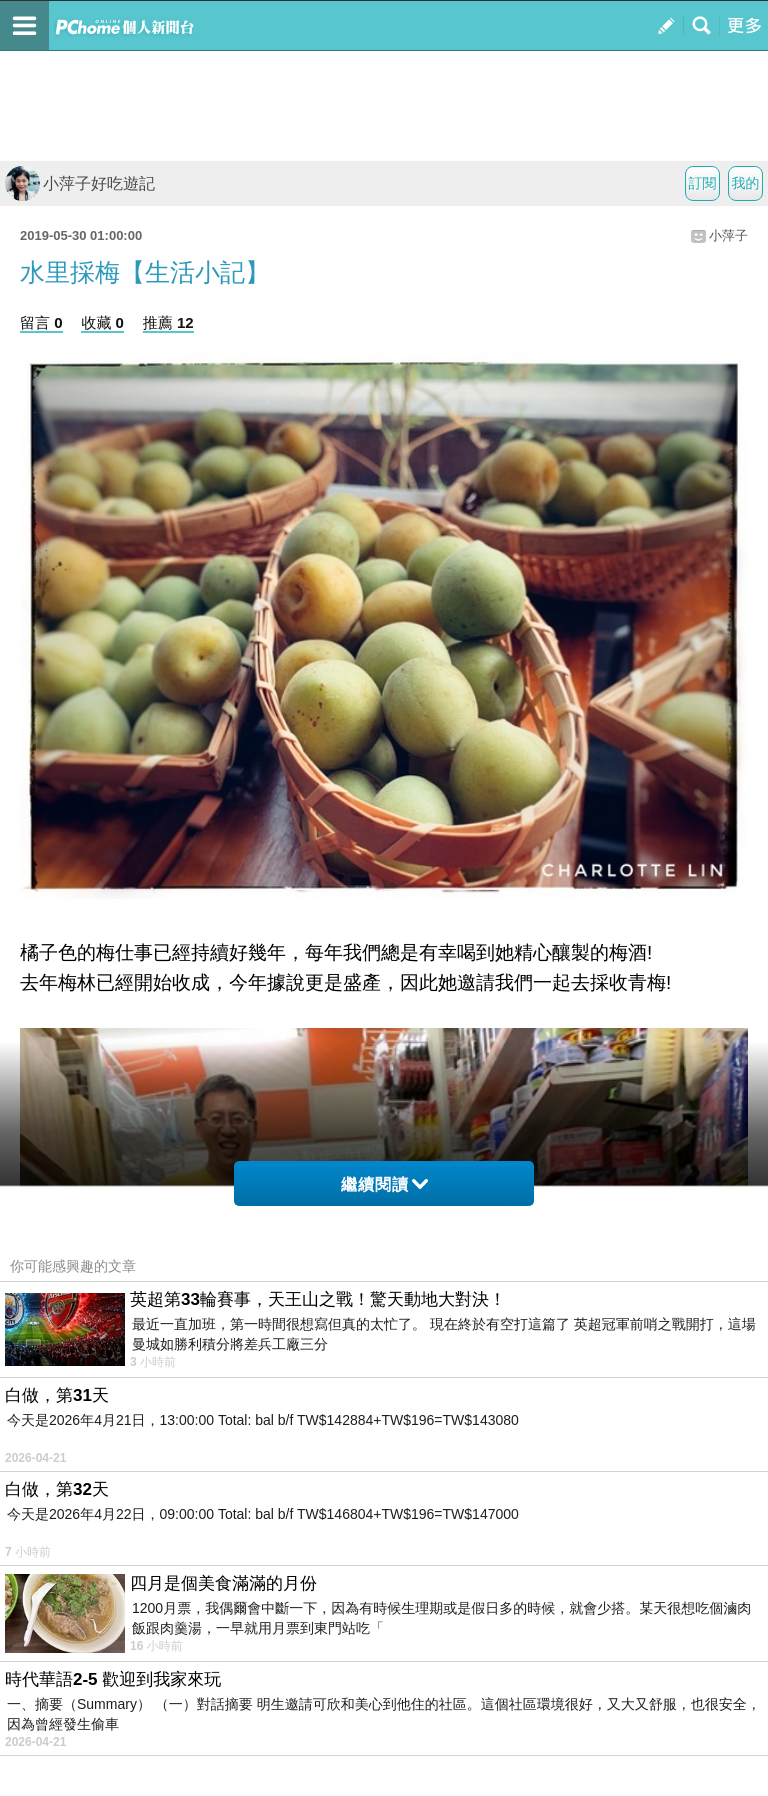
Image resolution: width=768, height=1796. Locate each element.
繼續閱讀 (384, 1184)
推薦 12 (168, 322)
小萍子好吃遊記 (80, 183)
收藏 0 (102, 322)
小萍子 (728, 235)
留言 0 (41, 322)
